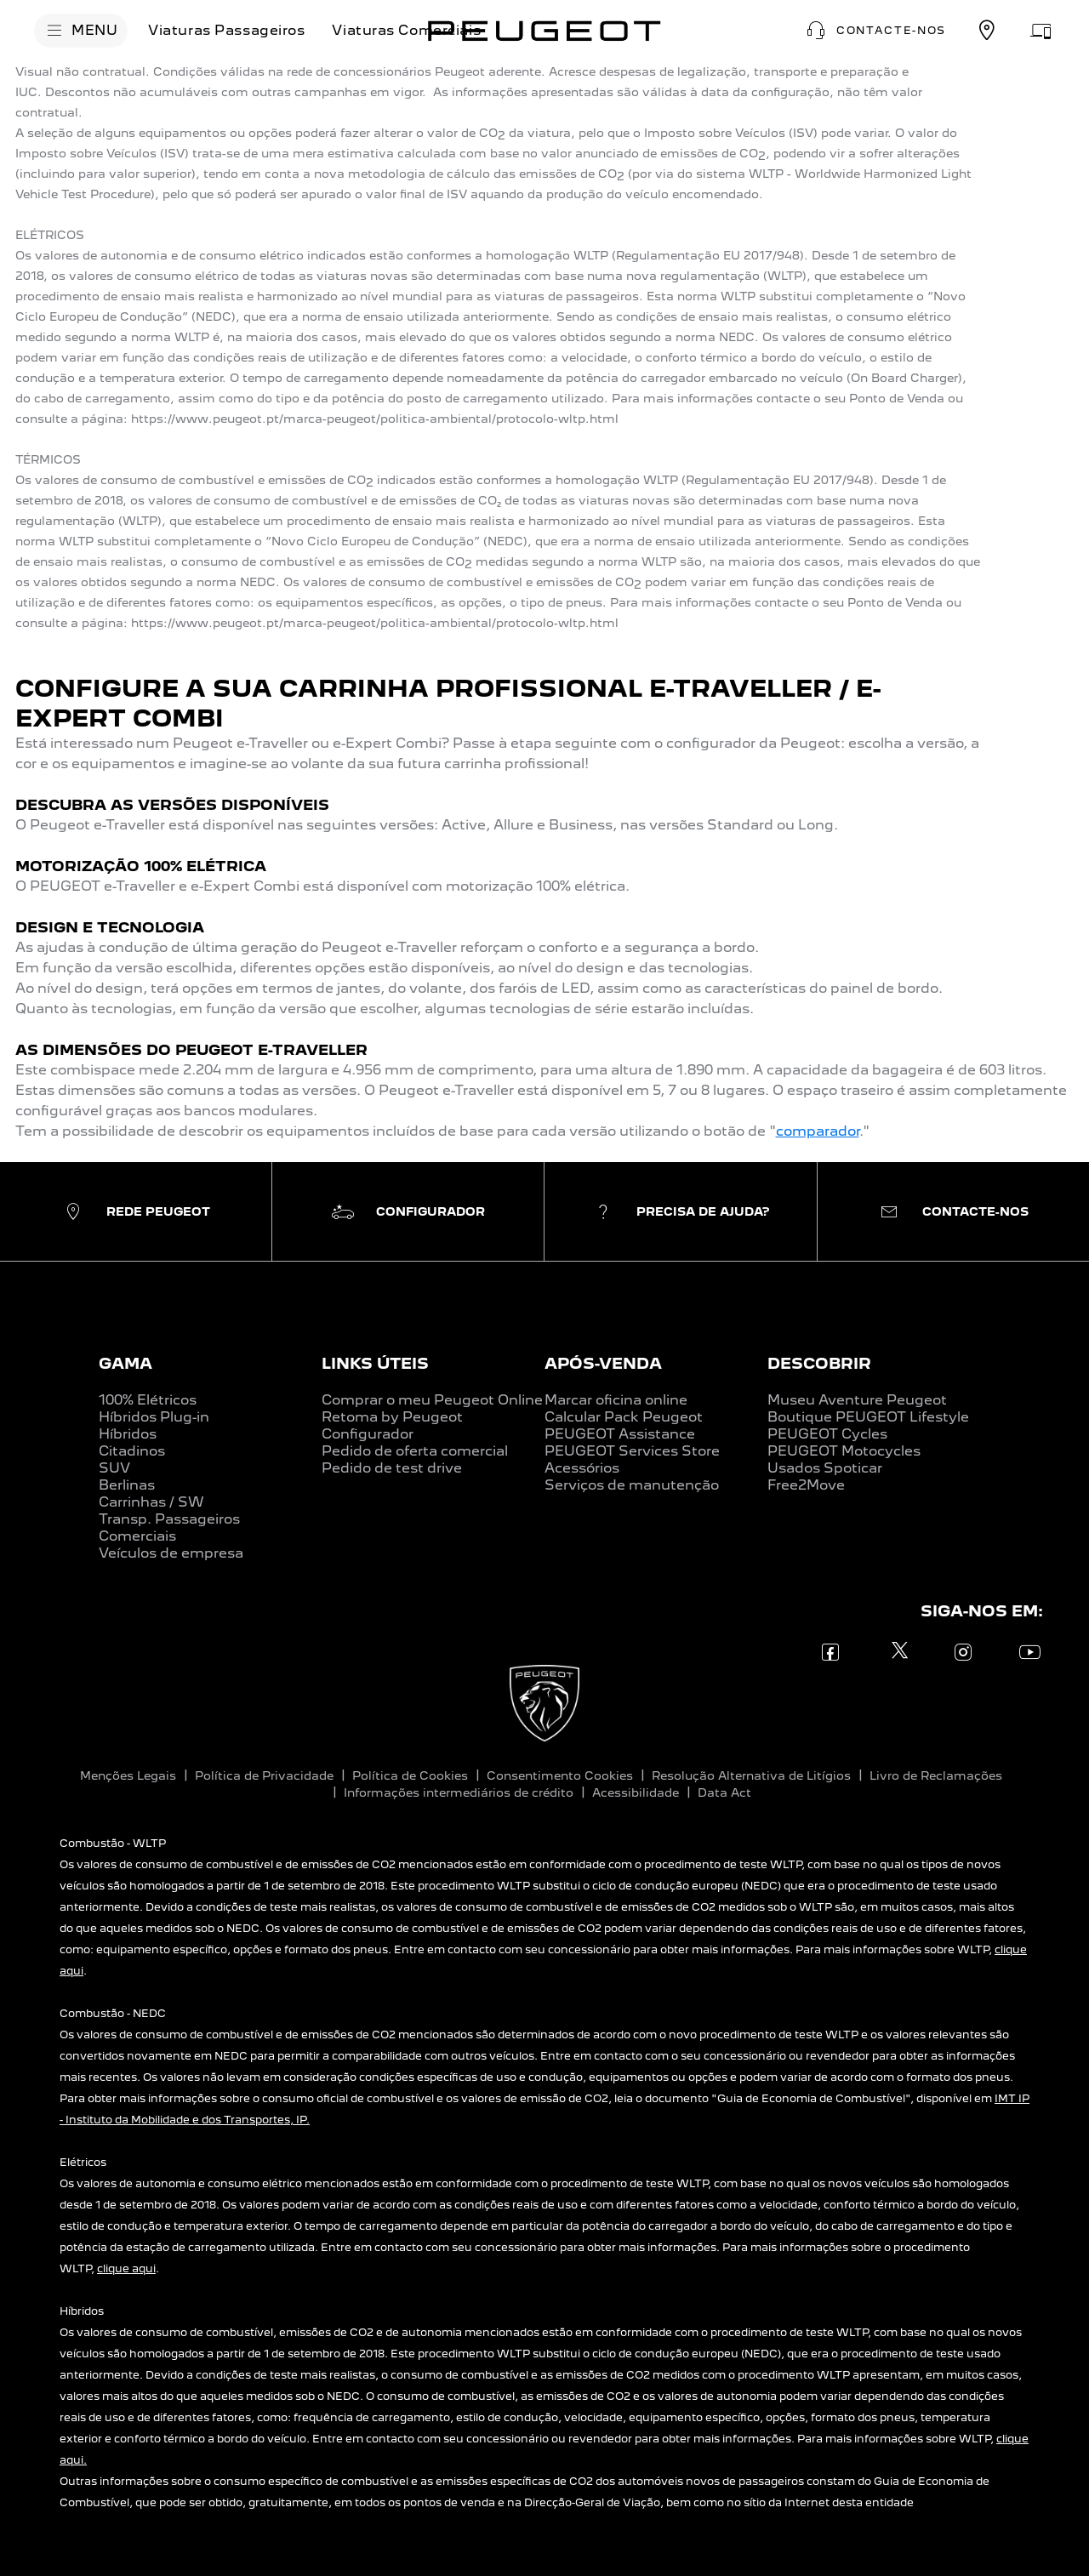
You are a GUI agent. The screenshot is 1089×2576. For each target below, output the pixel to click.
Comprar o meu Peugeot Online (432, 1400)
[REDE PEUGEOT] (987, 30)
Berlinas (127, 1485)
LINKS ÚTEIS (375, 1363)
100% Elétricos (148, 1400)
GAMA (125, 1363)
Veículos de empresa (171, 1553)
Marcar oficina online (615, 1400)
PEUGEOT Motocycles (844, 1451)
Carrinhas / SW (151, 1502)
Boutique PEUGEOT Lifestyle (868, 1417)
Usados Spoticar (824, 1468)
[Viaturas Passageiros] (226, 30)
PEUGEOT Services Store (632, 1451)
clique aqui (126, 2268)
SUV (114, 1468)
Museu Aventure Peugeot (857, 1400)
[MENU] (80, 30)
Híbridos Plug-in (154, 1417)
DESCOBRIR (819, 1363)
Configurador (367, 1434)
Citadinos (132, 1451)
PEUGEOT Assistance (619, 1434)
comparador (817, 1131)
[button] (874, 30)
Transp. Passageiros (169, 1519)
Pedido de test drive (392, 1468)
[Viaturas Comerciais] (406, 30)
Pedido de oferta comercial (415, 1451)
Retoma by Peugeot (392, 1417)
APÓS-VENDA (603, 1363)
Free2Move (806, 1485)
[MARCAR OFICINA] (1041, 30)
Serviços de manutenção (631, 1485)
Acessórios (581, 1468)
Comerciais (137, 1536)
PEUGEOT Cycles (827, 1434)
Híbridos (128, 1434)
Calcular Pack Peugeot (623, 1417)
